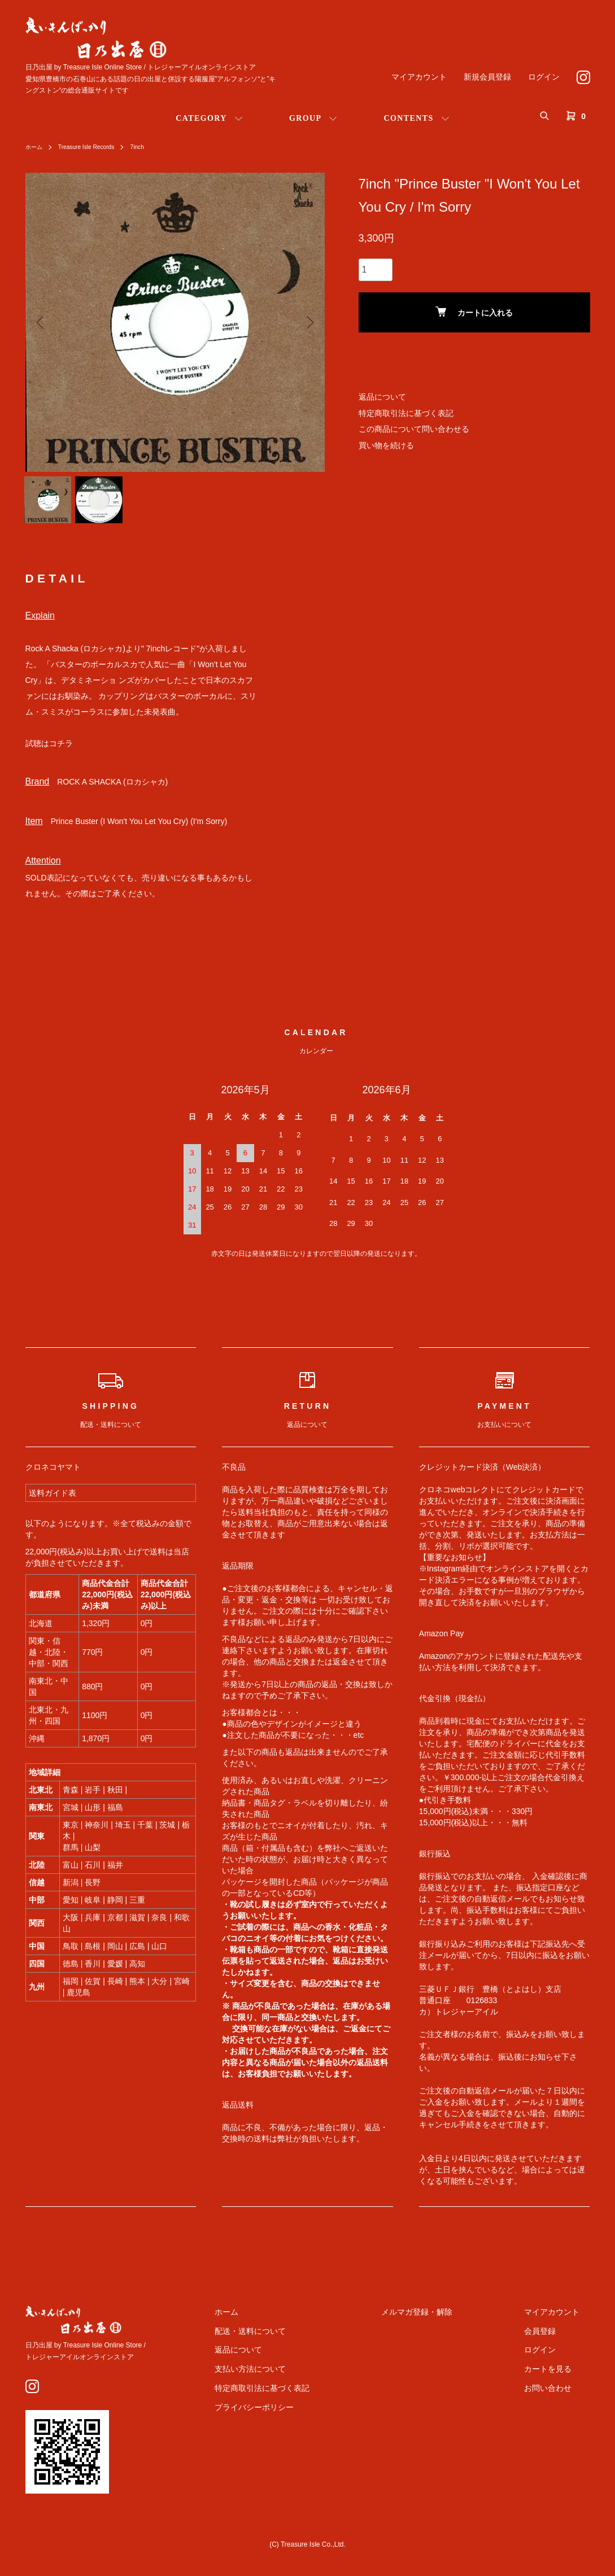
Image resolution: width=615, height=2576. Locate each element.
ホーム (35, 147)
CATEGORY (201, 118)
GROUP (305, 118)
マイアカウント (419, 76)
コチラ (61, 752)
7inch (152, 147)
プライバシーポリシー (306, 2416)
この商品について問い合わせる (414, 428)
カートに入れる (474, 311)
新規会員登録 (487, 76)
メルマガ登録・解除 (448, 2320)
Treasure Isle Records (95, 147)
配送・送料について (302, 2340)
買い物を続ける (386, 445)
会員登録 (550, 2340)
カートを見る (558, 2377)
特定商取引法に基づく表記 (406, 413)
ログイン (544, 76)
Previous (42, 322)
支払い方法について (302, 2377)
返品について (382, 396)
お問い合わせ (558, 2397)
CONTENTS (408, 118)
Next (307, 322)
